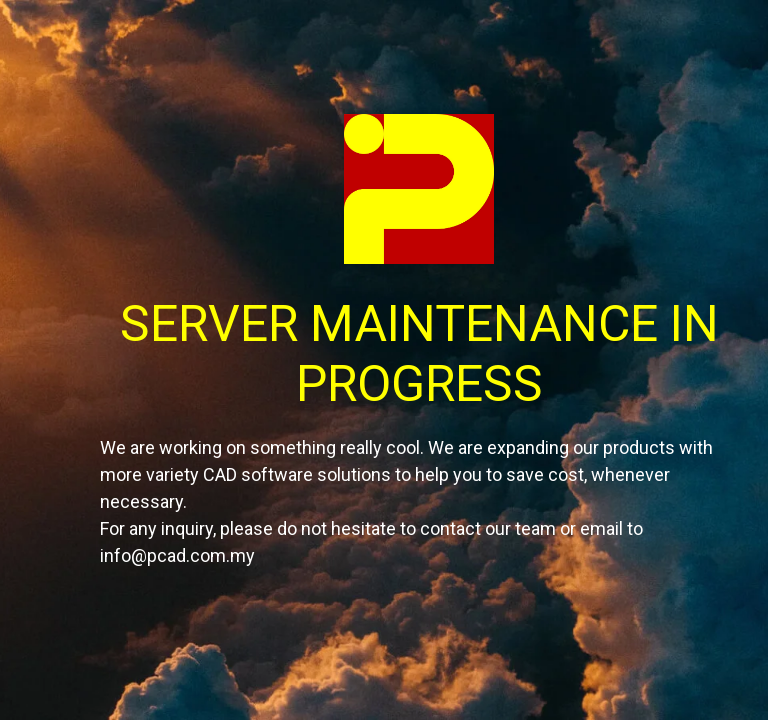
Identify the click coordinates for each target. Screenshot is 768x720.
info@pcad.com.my (177, 555)
